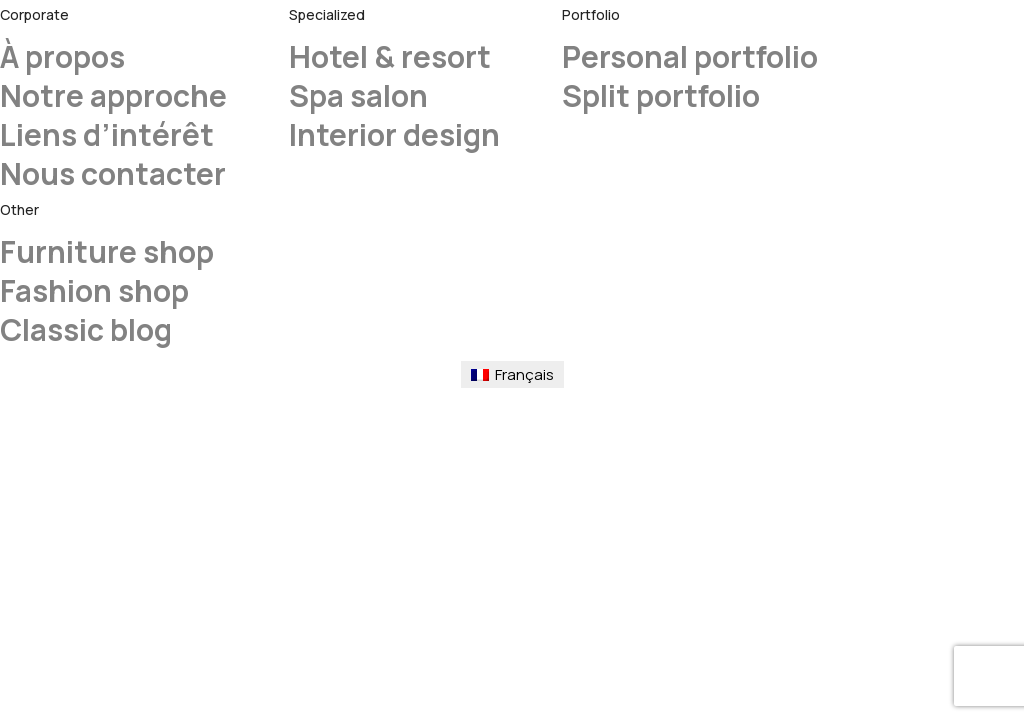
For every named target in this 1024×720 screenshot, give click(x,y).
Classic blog (86, 329)
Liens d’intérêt (107, 134)
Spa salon (358, 95)
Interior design (394, 134)
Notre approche (113, 95)
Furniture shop (107, 251)
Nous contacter (113, 173)
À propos (62, 56)
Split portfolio (661, 95)
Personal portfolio (690, 56)
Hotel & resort (390, 56)
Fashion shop (94, 290)
